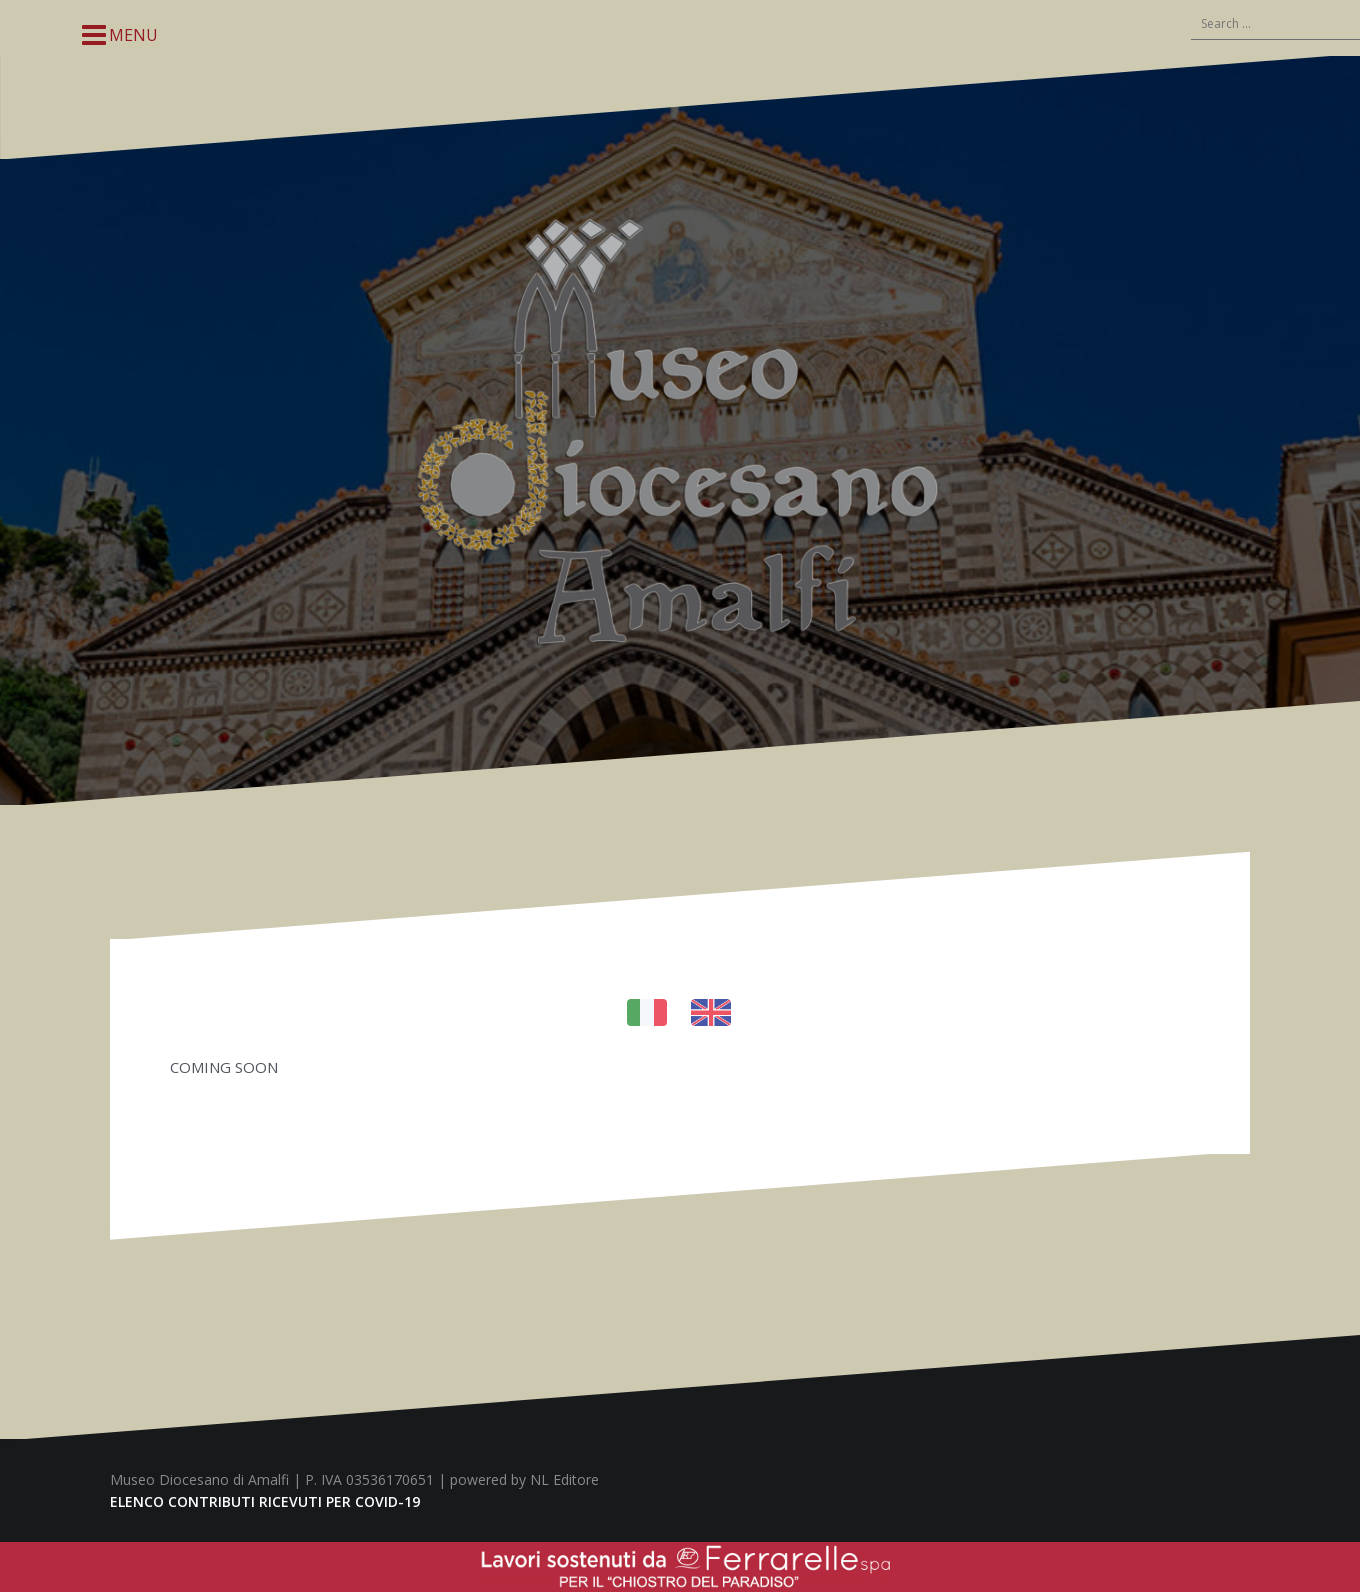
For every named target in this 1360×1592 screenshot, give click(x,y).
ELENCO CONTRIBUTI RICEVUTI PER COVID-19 (265, 1501)
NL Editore (564, 1479)
